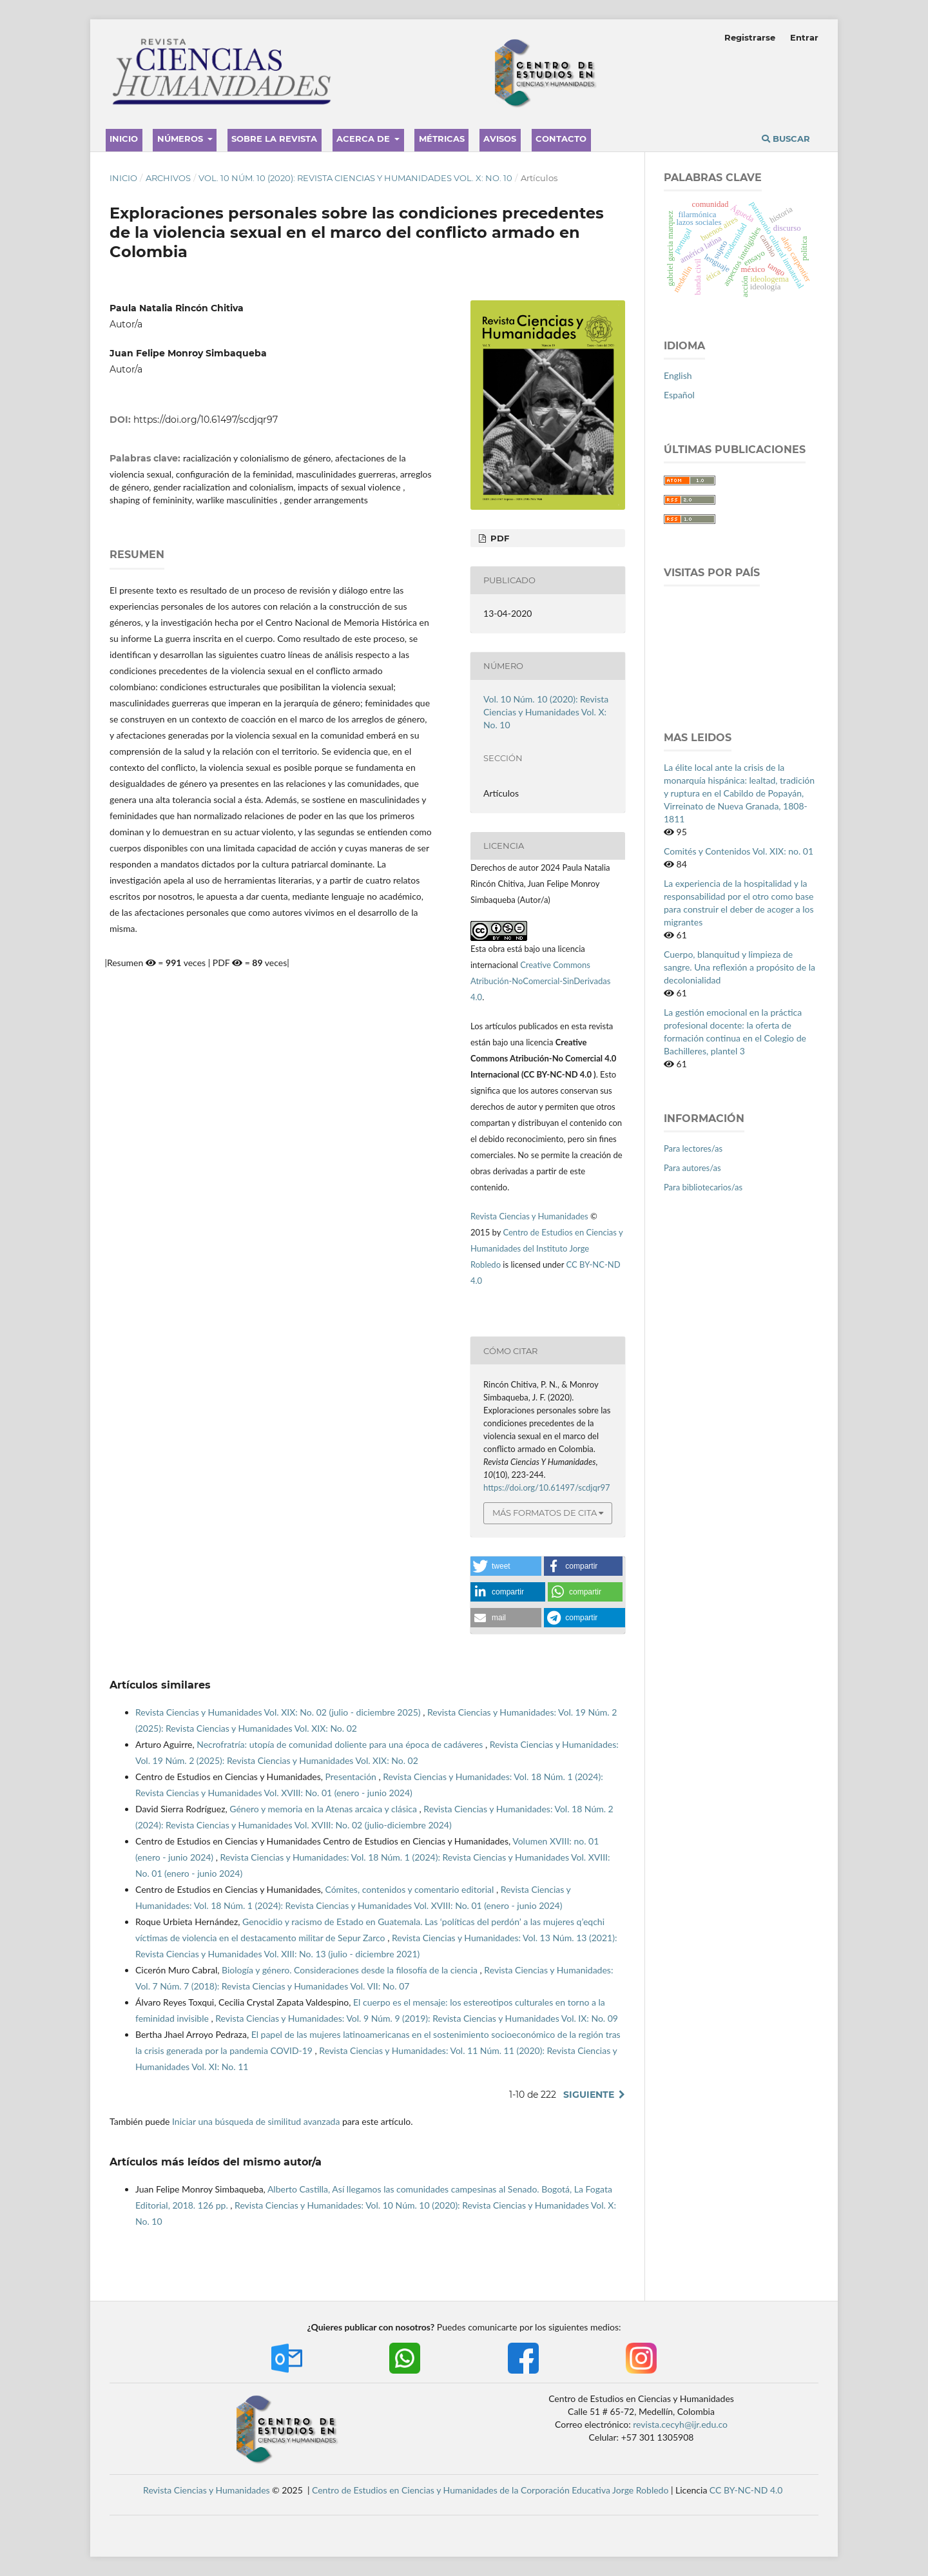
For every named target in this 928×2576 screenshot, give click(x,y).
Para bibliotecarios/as (703, 1187)
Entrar (804, 37)
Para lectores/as (693, 1148)
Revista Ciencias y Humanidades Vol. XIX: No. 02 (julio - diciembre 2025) (279, 1712)
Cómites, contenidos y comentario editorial (410, 1889)
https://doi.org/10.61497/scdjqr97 (205, 419)
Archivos (168, 178)
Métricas (442, 138)
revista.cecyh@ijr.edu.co (680, 2424)
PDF (498, 538)
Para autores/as (692, 1168)
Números (181, 138)
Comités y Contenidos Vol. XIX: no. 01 (738, 851)
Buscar (786, 138)
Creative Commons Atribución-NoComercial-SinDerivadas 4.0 (540, 981)
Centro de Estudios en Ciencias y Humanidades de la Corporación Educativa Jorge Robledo (490, 2489)
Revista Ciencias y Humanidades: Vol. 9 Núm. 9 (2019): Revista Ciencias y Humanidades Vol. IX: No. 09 (416, 2018)
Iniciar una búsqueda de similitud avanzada (256, 2121)
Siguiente (588, 2094)
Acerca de (364, 138)
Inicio (124, 138)
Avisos (499, 138)
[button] (505, 1566)
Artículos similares (160, 1685)
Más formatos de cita (544, 1512)
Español (679, 394)
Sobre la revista (274, 138)
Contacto (561, 138)
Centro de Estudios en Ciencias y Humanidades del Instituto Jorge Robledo (546, 1248)
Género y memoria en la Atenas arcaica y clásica (324, 1808)
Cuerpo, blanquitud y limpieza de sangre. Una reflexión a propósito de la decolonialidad (739, 967)
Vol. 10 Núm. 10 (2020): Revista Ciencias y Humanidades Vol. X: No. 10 (355, 178)
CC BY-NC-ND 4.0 (746, 2489)
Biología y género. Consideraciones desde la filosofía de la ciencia (351, 1969)
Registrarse (749, 37)
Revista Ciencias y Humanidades (530, 1216)
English (678, 375)
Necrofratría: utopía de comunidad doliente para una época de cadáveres (341, 1744)
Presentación (351, 1776)
